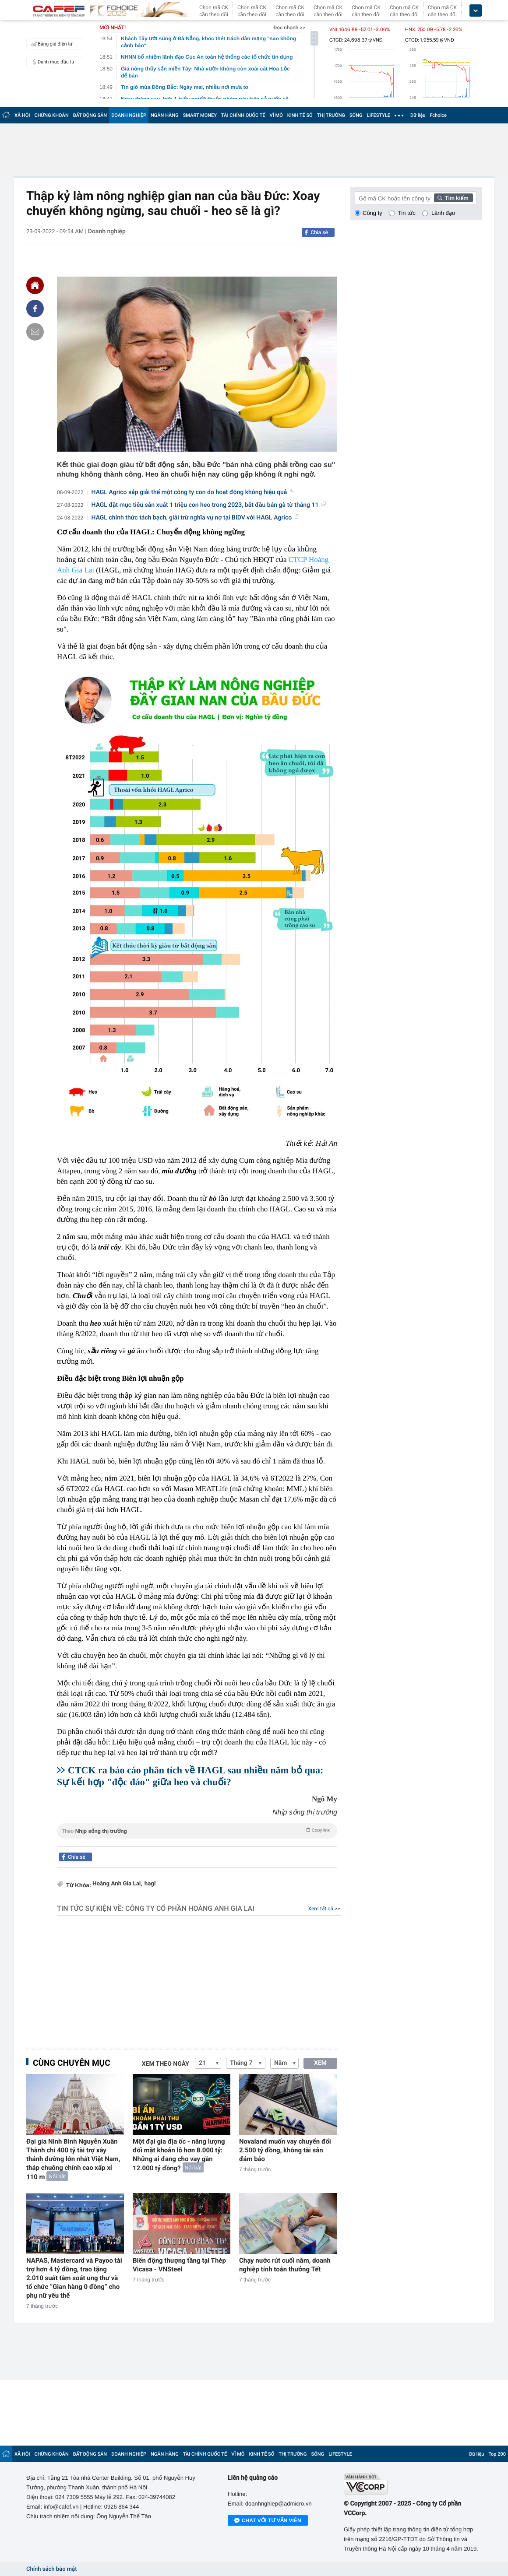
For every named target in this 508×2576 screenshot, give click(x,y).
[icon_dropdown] (475, 10)
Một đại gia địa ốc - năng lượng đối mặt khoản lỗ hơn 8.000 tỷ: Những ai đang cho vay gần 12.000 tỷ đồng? (179, 2154)
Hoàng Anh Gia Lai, (117, 1884)
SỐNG (356, 115)
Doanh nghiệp (107, 231)
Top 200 (497, 2454)
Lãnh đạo (443, 213)
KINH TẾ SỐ (300, 115)
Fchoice (438, 115)
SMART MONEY (200, 115)
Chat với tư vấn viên (267, 2521)
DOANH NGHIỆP (128, 115)
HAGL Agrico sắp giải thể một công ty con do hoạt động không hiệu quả (193, 492)
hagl (150, 1884)
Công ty (372, 213)
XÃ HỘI (22, 115)
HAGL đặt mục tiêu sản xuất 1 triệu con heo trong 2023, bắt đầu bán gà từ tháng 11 (209, 505)
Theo (197, 1830)
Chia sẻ (319, 232)
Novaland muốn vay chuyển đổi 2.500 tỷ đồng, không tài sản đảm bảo (285, 2150)
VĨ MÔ (276, 115)
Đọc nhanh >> (289, 28)
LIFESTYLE (378, 115)
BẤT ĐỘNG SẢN (90, 115)
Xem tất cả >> (324, 1909)
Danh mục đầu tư (51, 62)
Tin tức (407, 213)
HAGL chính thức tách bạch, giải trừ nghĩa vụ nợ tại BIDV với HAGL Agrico (196, 517)
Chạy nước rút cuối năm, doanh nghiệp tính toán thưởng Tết (285, 2265)
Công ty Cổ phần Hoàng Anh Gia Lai (189, 1908)
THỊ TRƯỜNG (331, 115)
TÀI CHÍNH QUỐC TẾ (243, 115)
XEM (320, 2063)
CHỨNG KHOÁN (52, 115)
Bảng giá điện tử (51, 44)
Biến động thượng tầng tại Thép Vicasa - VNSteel (179, 2265)
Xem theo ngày (165, 2063)
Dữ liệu (417, 115)
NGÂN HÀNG (165, 115)
